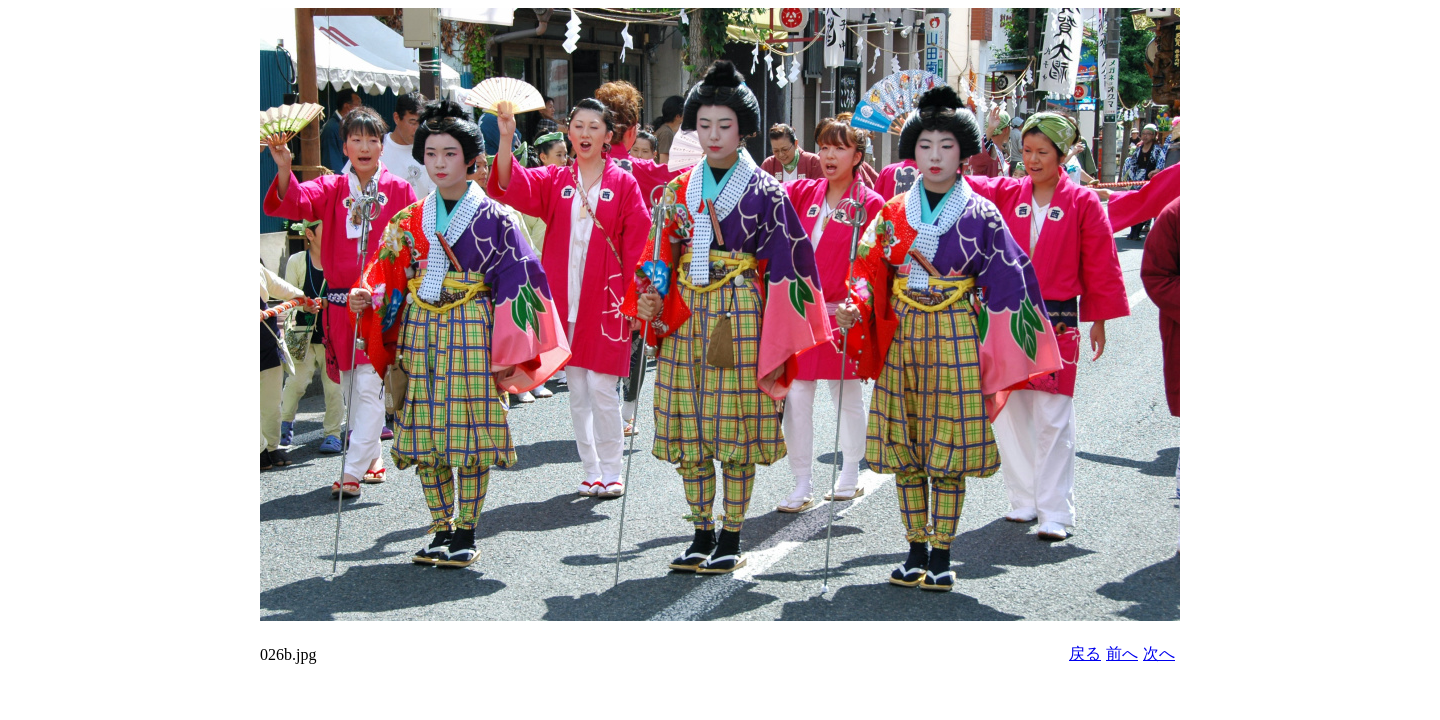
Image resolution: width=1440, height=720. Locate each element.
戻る (1085, 653)
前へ (1122, 653)
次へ (1159, 653)
